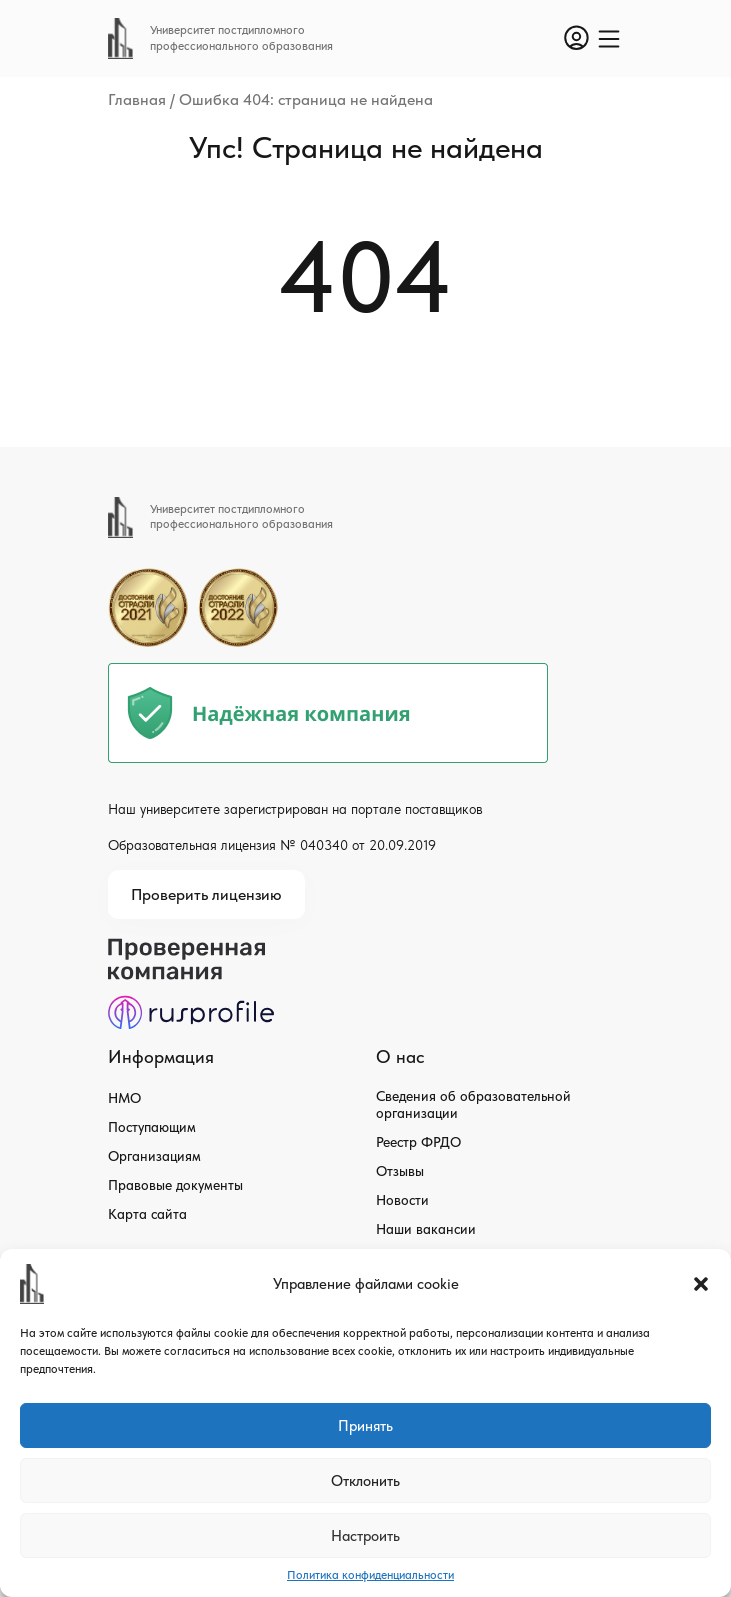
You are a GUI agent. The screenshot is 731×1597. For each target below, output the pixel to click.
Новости (402, 1200)
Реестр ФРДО (418, 1142)
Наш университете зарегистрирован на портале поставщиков (295, 809)
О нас (400, 1056)
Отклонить (365, 1481)
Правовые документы (175, 1185)
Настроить (365, 1536)
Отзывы (400, 1171)
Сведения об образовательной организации (473, 1104)
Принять (365, 1426)
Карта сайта (147, 1214)
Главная (137, 99)
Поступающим (152, 1127)
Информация (161, 1056)
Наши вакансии (426, 1229)
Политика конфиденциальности (370, 1575)
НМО (124, 1098)
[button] (701, 1284)
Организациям (154, 1156)
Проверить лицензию (206, 894)
